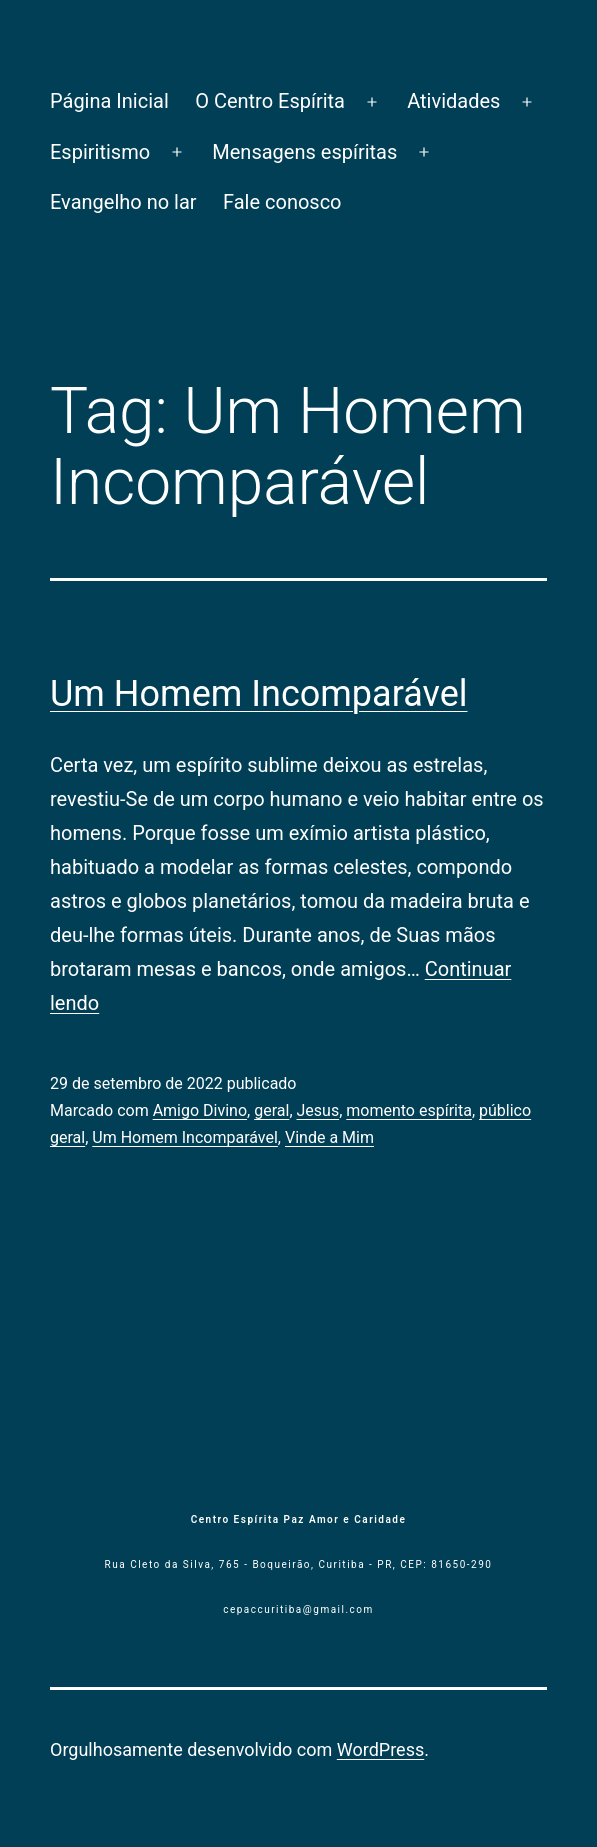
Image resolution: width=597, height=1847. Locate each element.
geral (271, 1110)
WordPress (380, 1749)
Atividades (453, 101)
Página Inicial (109, 101)
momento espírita (409, 1110)
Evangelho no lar (123, 202)
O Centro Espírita (270, 101)
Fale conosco (282, 202)
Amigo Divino (200, 1110)
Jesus (318, 1110)
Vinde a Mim (329, 1137)
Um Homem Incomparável (259, 694)
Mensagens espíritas (304, 152)
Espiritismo (100, 152)
